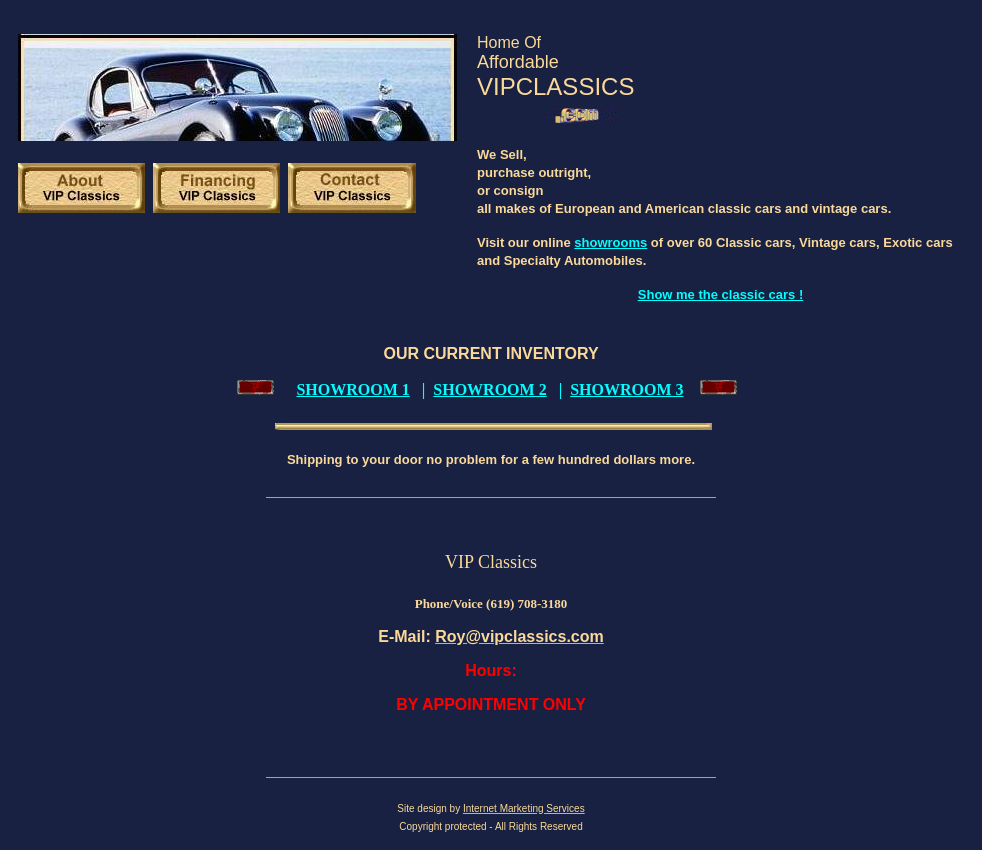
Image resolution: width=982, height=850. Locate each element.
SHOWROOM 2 (489, 389)
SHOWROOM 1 (352, 389)
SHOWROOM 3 (626, 389)
